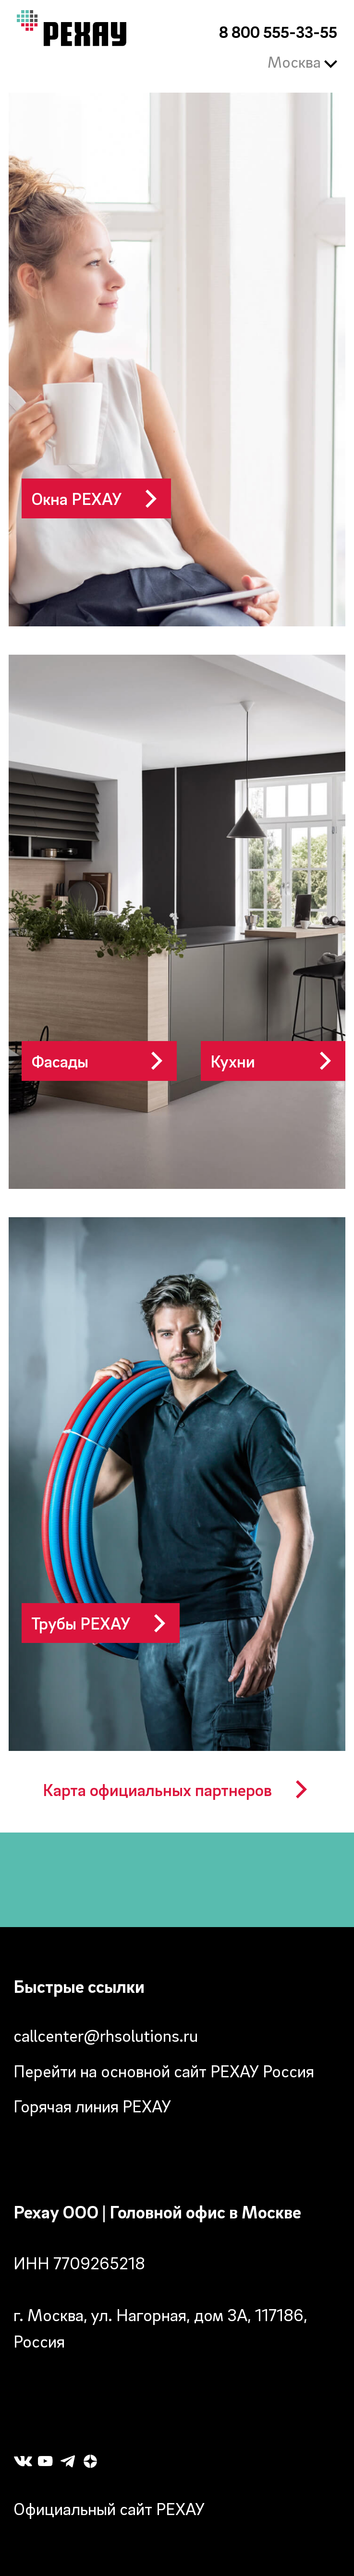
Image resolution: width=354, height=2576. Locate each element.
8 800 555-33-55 (278, 32)
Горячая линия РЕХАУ (92, 2105)
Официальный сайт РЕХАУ (109, 2508)
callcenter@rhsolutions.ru (105, 2035)
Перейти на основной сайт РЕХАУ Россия (163, 2070)
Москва (303, 62)
